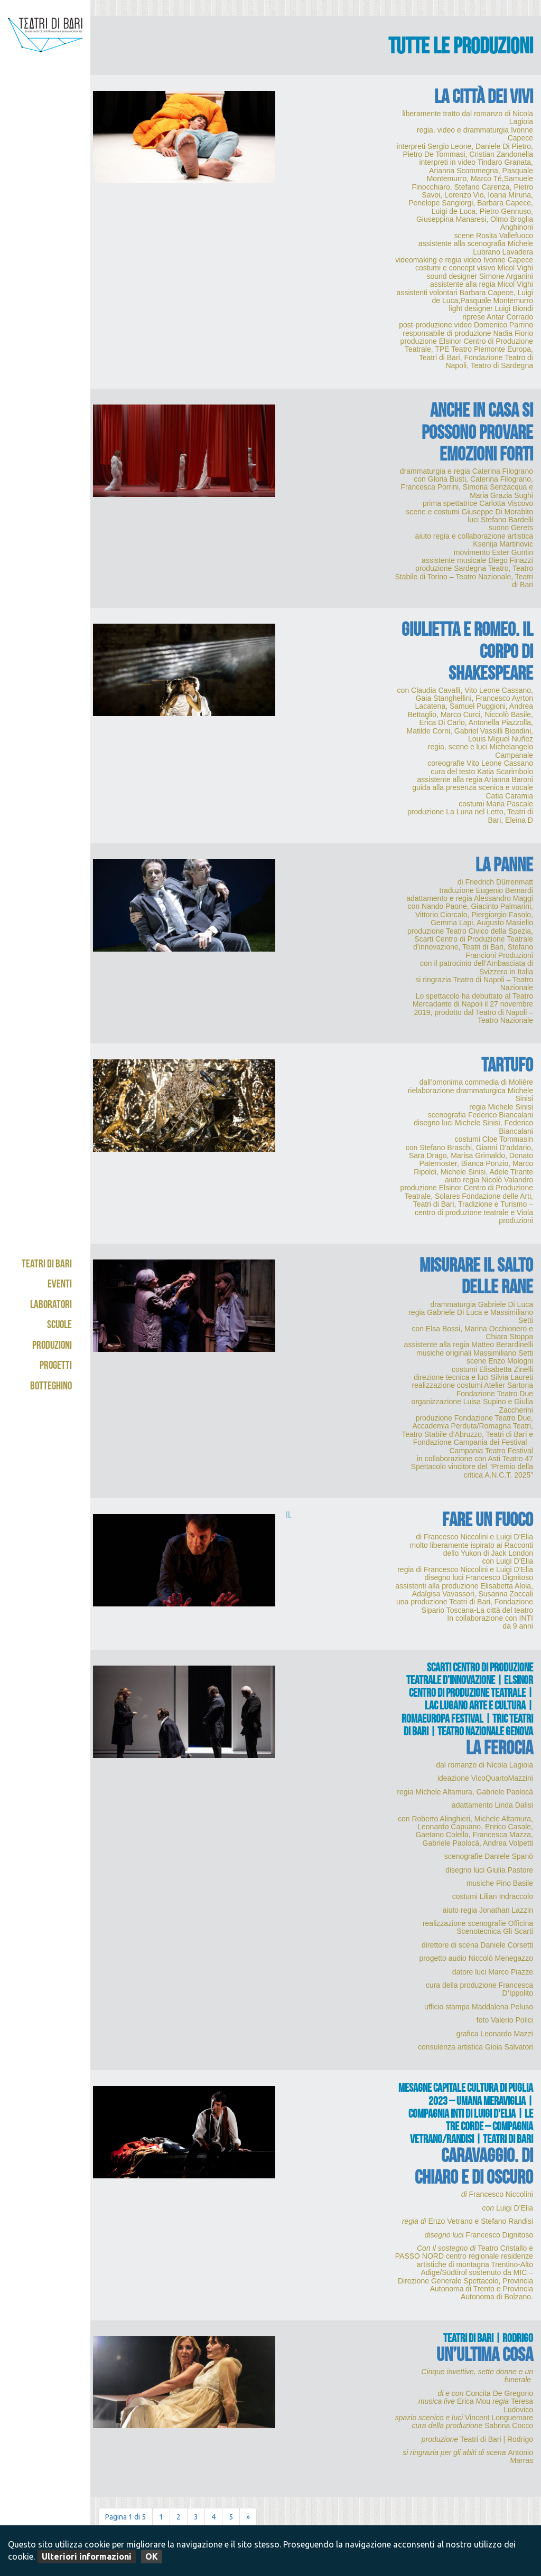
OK (151, 2556)
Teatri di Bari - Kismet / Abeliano (45, 55)
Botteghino (51, 1387)
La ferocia (499, 1750)
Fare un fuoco (487, 1522)
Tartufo (507, 1067)
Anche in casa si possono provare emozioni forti (477, 434)
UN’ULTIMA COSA (484, 2357)
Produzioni (52, 1346)
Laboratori (51, 1305)
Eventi (60, 1285)
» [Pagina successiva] (248, 2517)
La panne (504, 867)
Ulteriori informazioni (87, 2556)
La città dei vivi (483, 99)
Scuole (59, 1325)
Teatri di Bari (47, 1265)
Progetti (56, 1366)
